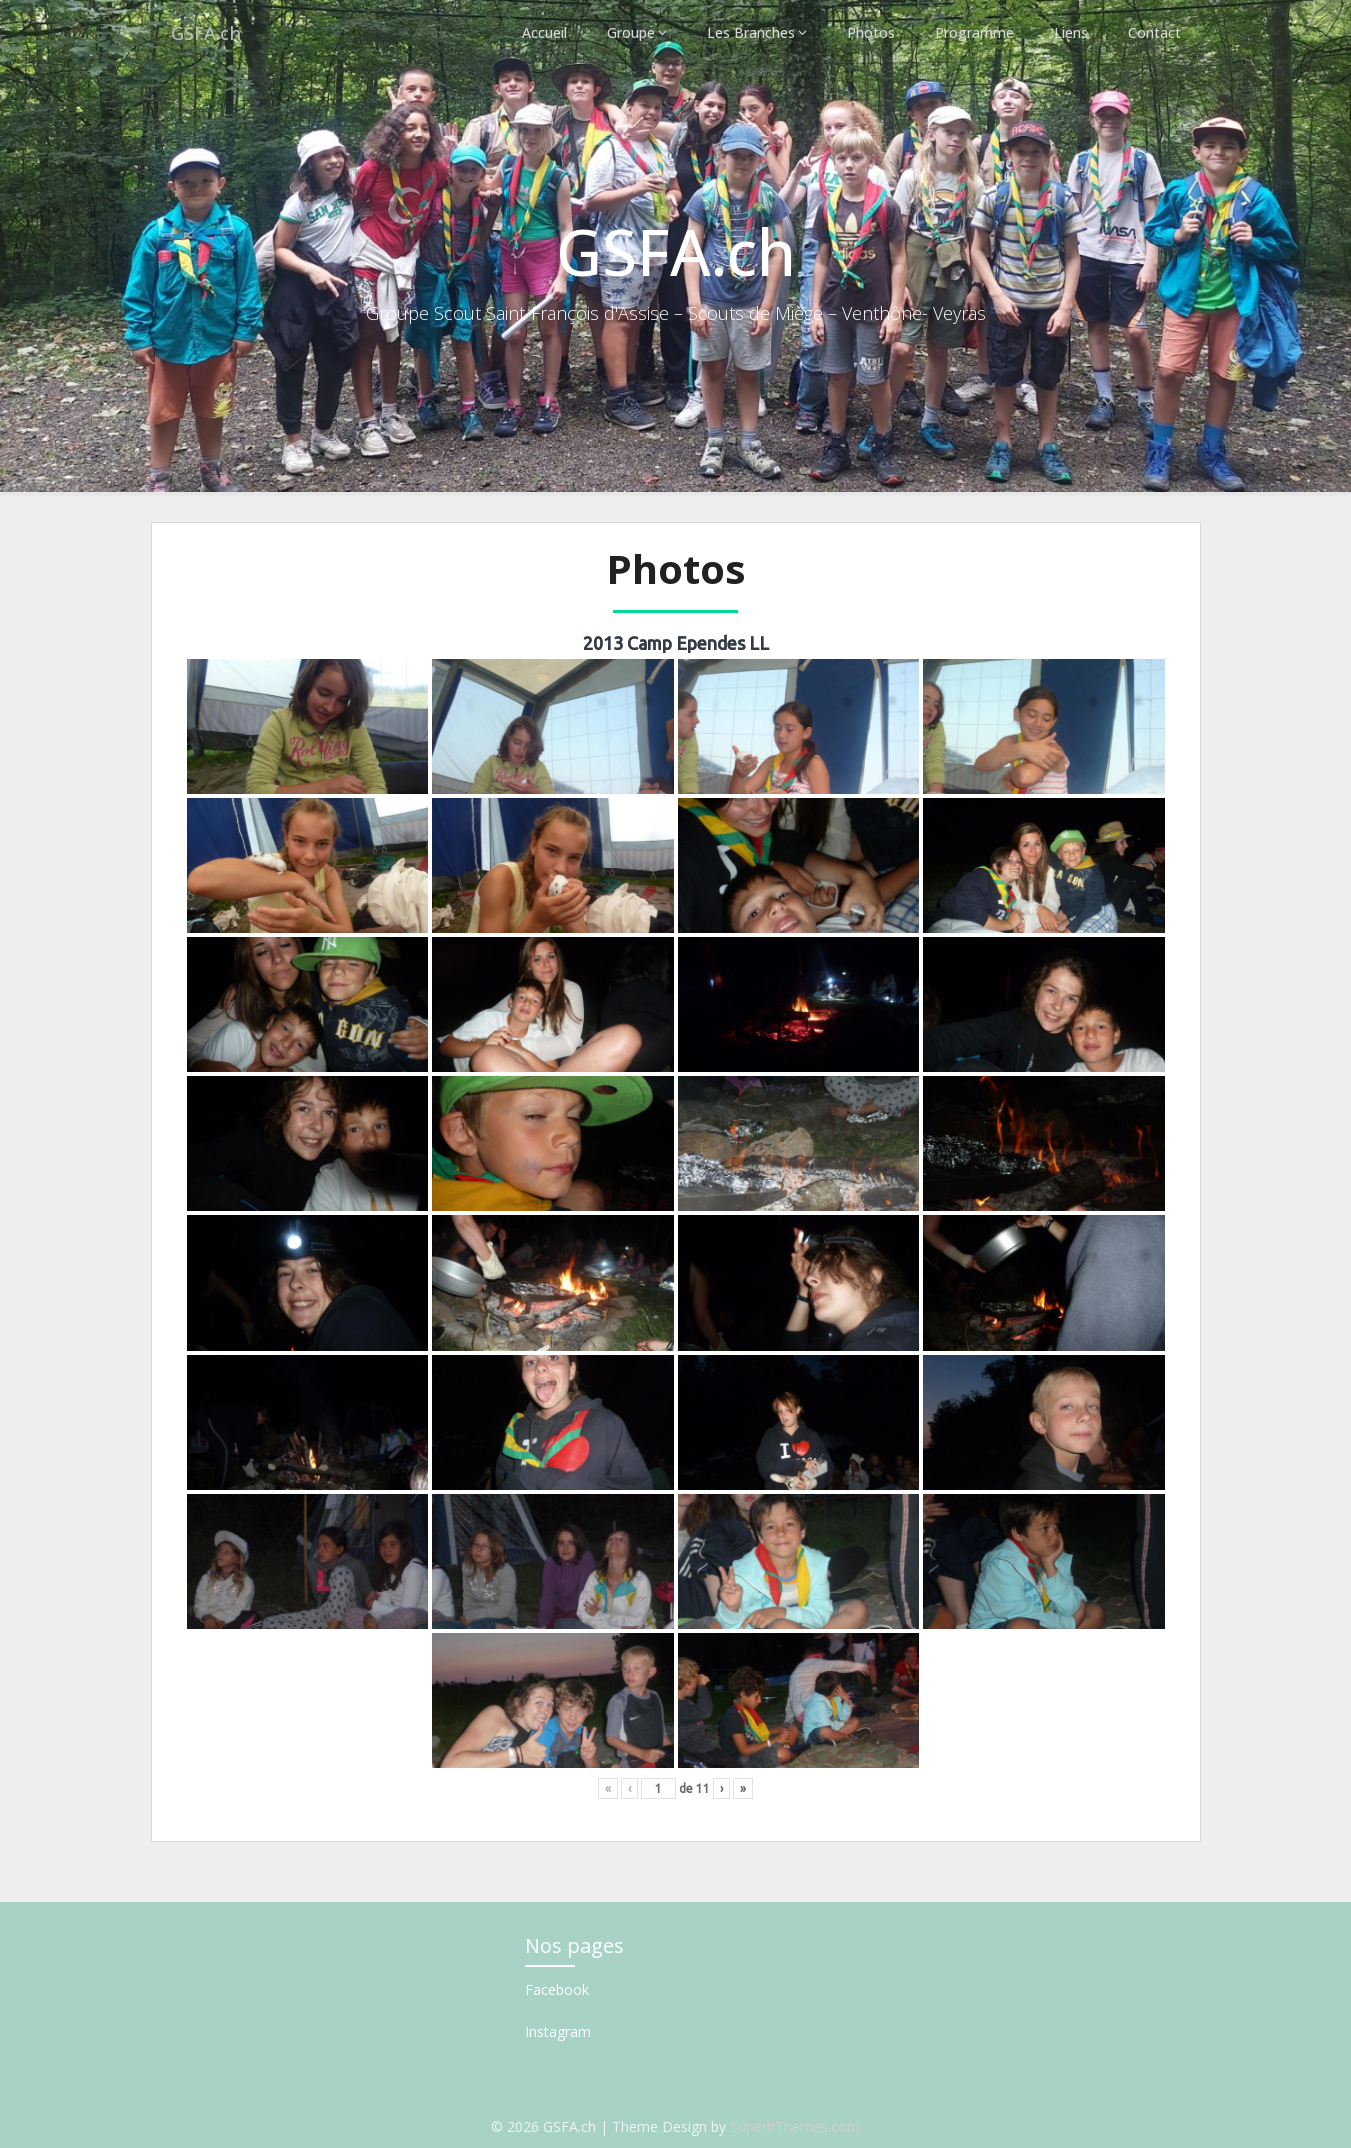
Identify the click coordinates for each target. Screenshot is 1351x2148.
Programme (977, 32)
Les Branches (755, 32)
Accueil (548, 32)
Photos (874, 32)
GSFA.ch (209, 32)
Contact (1155, 32)
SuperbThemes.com (795, 2126)
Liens (1073, 32)
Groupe (635, 32)
